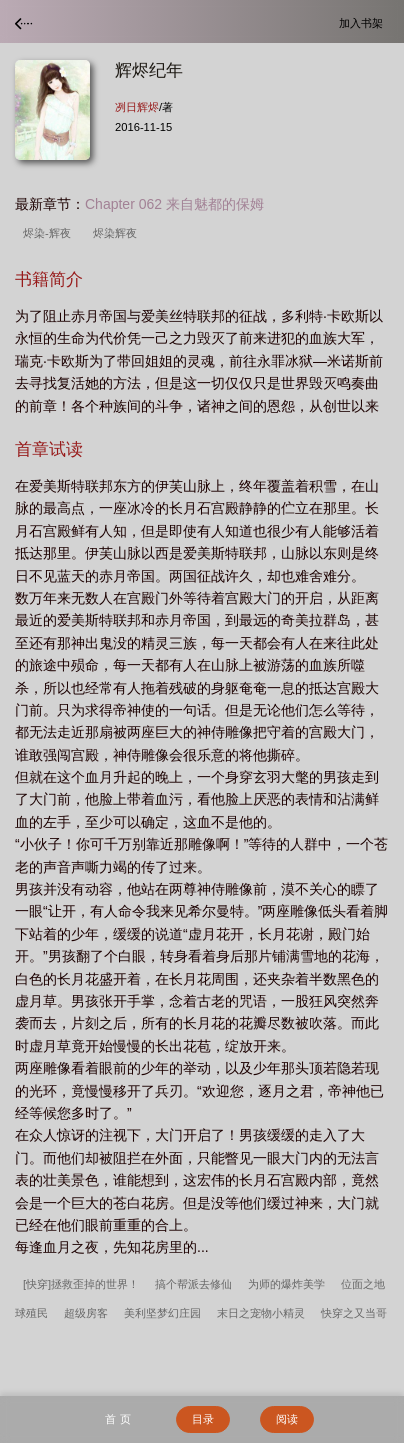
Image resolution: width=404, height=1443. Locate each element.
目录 (203, 1419)
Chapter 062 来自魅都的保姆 (174, 204)
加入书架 (364, 22)
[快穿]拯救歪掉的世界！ (81, 1284)
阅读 (287, 1419)
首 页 (117, 1419)
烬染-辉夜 (50, 233)
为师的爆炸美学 (286, 1284)
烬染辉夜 (118, 233)
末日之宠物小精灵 (261, 1313)
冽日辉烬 (137, 107)
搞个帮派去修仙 (193, 1284)
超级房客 (86, 1313)
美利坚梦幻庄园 (162, 1313)
